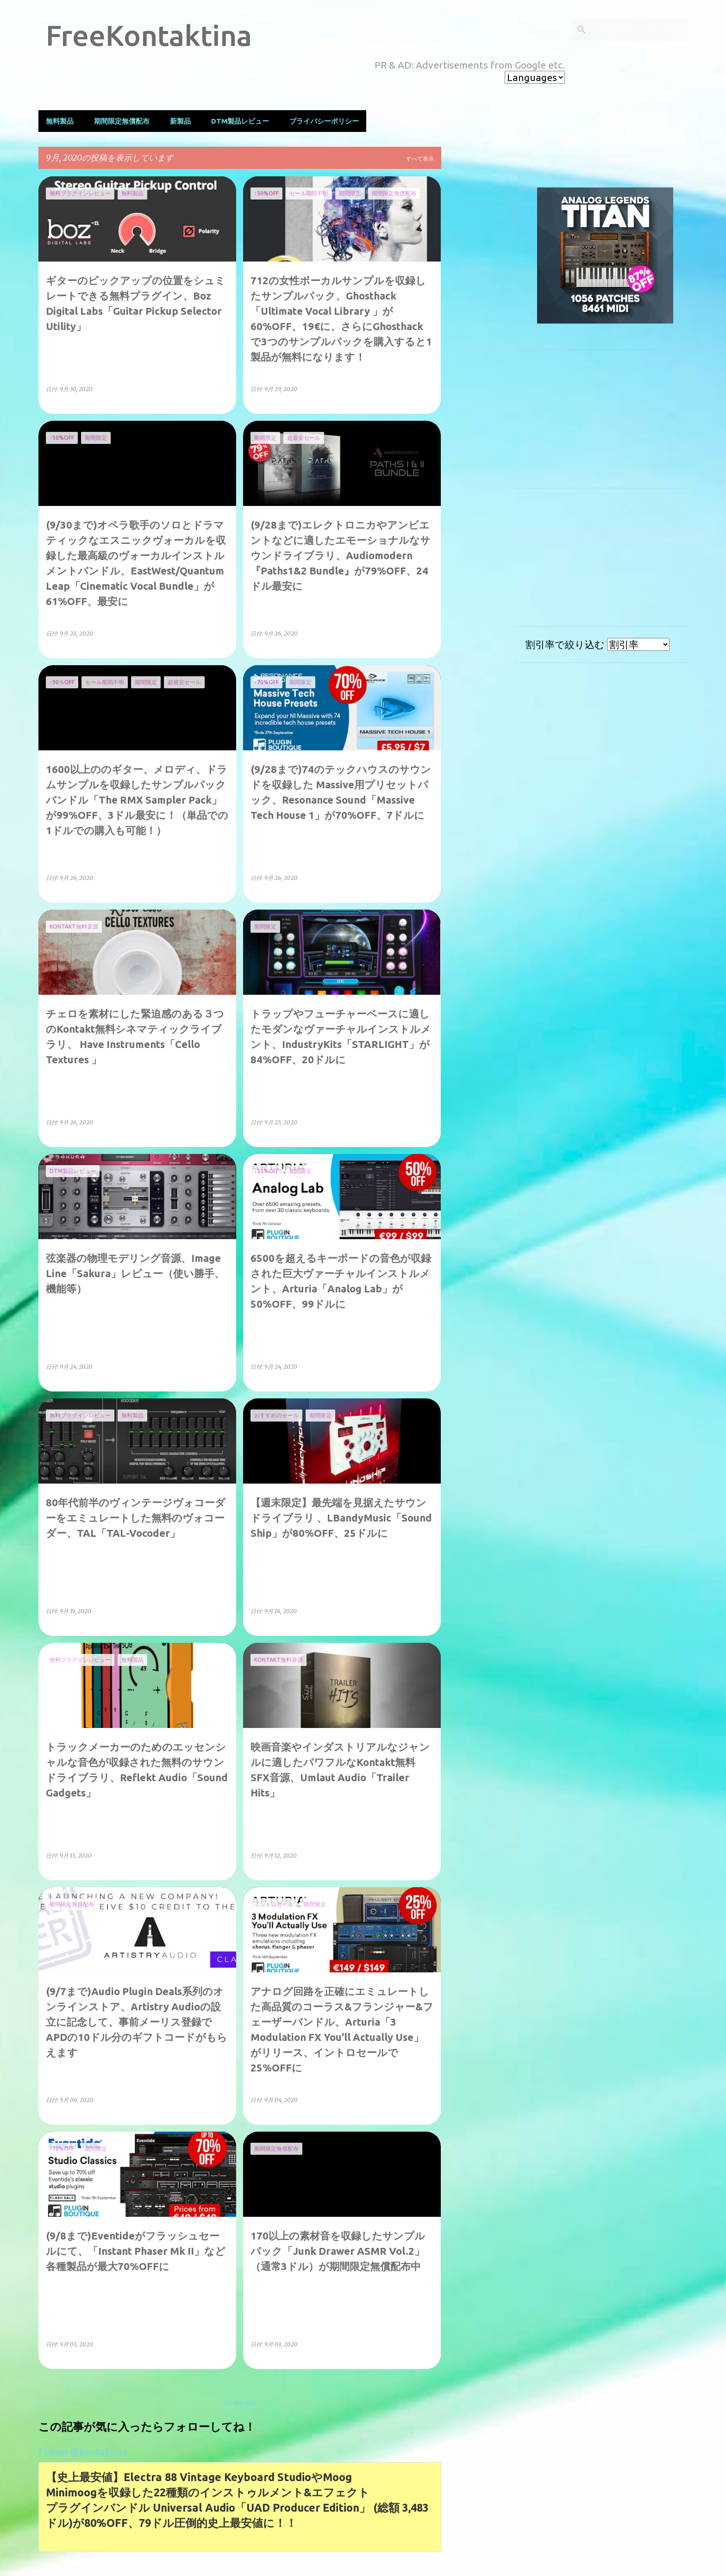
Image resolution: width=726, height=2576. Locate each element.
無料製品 (60, 121)
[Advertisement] (477, 315)
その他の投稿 (240, 2403)
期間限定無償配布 (122, 121)
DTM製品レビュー (240, 121)
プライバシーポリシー (324, 121)
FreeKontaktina (149, 35)
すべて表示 (420, 159)
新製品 (180, 121)
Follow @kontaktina (83, 2451)
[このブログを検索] (639, 30)
